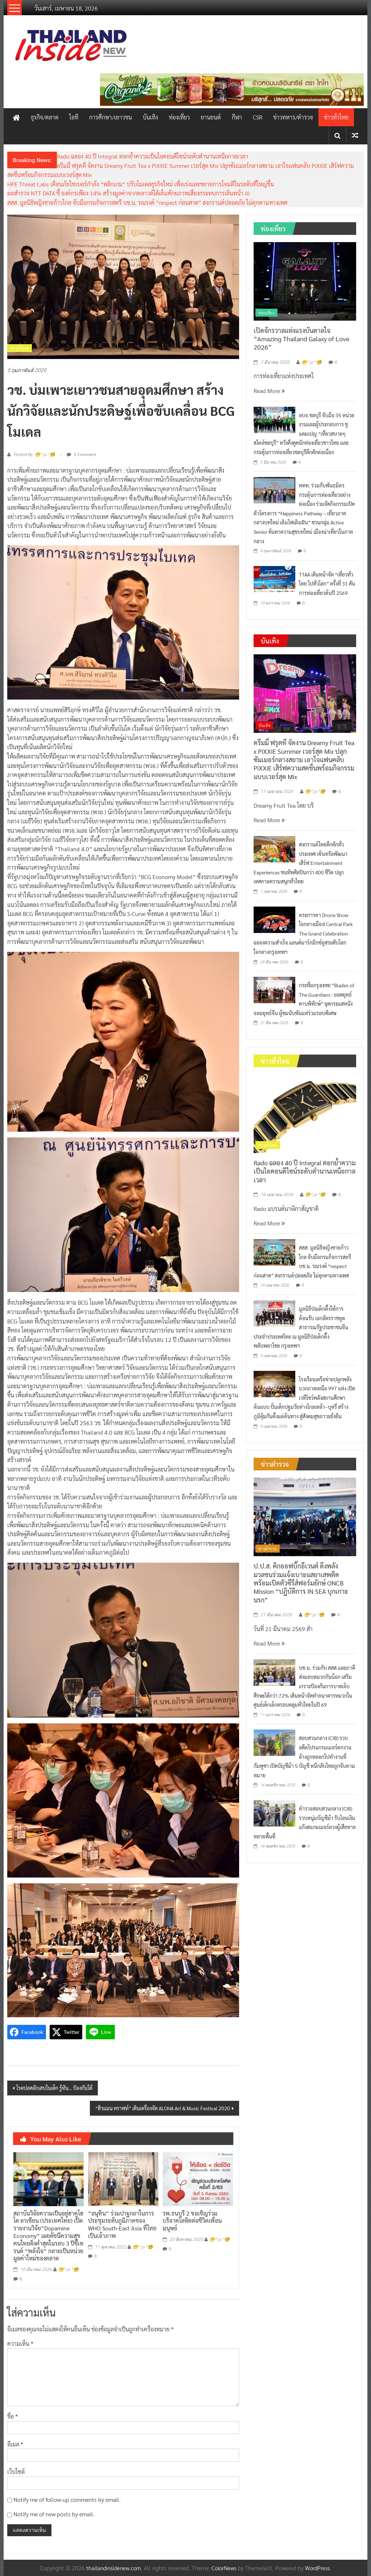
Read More (269, 390)
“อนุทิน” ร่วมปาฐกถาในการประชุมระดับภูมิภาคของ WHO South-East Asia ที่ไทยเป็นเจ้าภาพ (122, 2224)
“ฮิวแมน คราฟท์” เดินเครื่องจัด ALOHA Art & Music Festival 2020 (162, 2108)
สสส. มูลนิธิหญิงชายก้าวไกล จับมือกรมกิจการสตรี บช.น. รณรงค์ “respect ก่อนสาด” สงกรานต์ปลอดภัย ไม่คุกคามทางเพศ (147, 202)
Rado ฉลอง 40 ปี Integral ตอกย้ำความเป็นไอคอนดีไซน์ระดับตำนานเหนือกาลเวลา (152, 156)
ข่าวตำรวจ (267, 1548)
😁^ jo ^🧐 (68, 2269)
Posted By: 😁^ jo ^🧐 (34, 454)
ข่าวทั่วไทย (336, 117)
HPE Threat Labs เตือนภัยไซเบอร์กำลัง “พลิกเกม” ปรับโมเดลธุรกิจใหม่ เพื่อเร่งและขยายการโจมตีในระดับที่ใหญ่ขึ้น (140, 184)
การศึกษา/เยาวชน (110, 117)
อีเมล (15, 2444)
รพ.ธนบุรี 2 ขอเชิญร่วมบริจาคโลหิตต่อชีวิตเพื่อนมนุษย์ (192, 2220)
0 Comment (81, 454)
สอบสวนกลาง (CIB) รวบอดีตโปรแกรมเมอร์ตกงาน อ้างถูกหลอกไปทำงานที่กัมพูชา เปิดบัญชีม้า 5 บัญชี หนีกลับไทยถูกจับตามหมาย (304, 1756)
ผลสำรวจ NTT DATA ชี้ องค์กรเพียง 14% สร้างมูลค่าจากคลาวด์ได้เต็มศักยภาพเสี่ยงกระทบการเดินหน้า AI (128, 193)
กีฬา (237, 117)
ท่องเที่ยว (179, 117)
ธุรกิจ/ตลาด (44, 117)
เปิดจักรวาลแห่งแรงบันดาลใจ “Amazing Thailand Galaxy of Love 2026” (301, 338)
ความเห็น (20, 2343)
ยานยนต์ (211, 117)
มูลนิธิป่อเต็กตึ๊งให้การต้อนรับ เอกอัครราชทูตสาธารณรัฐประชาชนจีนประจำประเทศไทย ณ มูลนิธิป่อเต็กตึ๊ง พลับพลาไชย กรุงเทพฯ (301, 1327)
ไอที (73, 117)
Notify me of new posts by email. (54, 2514)
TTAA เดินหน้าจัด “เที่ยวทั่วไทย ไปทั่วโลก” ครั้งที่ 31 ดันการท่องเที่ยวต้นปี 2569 (327, 583)
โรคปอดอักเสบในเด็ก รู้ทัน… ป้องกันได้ (54, 2088)
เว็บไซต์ (16, 2471)
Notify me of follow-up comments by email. (67, 2499)
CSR (257, 117)
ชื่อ (12, 2416)
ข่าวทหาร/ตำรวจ (293, 117)
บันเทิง (150, 117)
